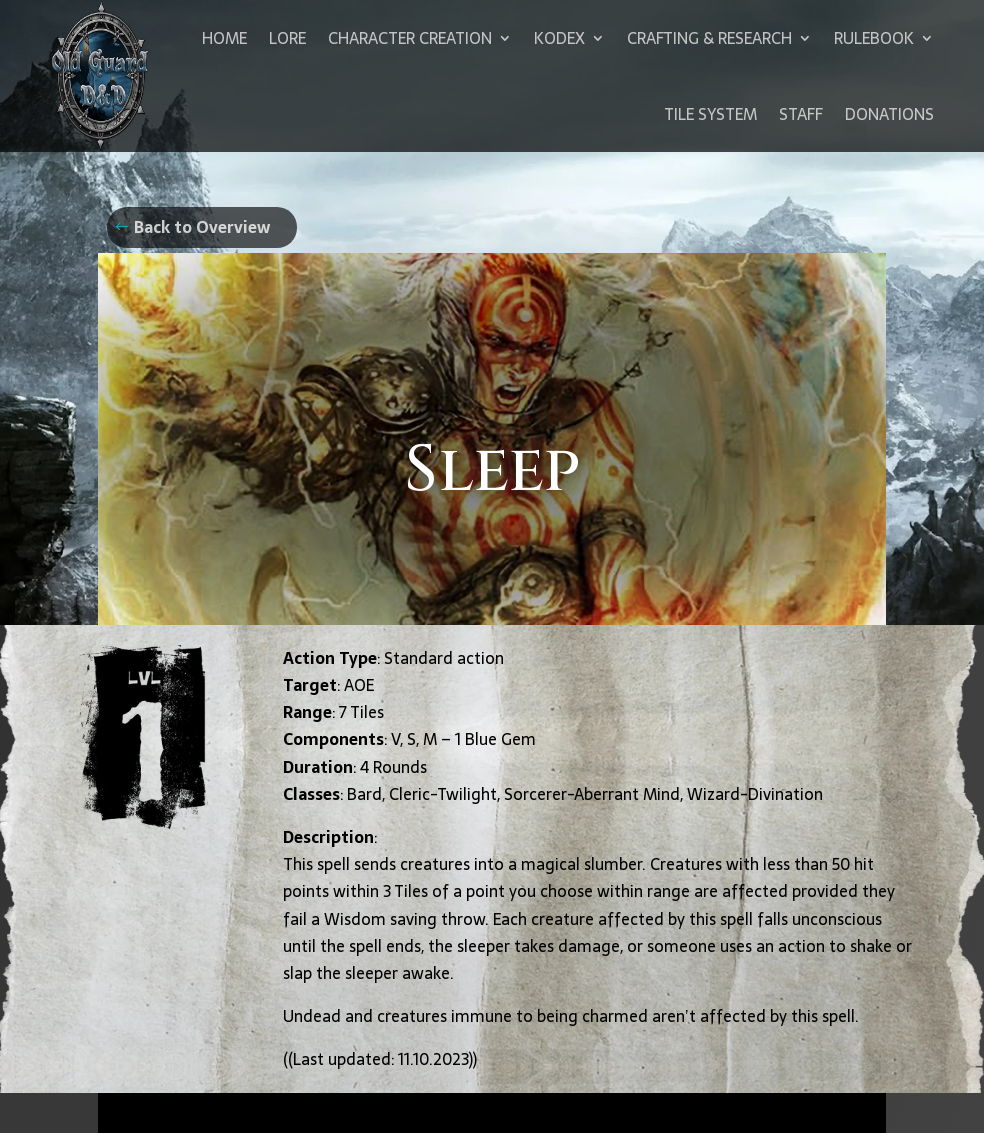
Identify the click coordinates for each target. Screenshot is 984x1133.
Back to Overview (202, 227)
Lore (287, 38)
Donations (889, 114)
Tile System (710, 114)
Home (224, 38)
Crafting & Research (709, 38)
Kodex (559, 38)
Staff (801, 114)
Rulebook (874, 38)
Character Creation (410, 38)
